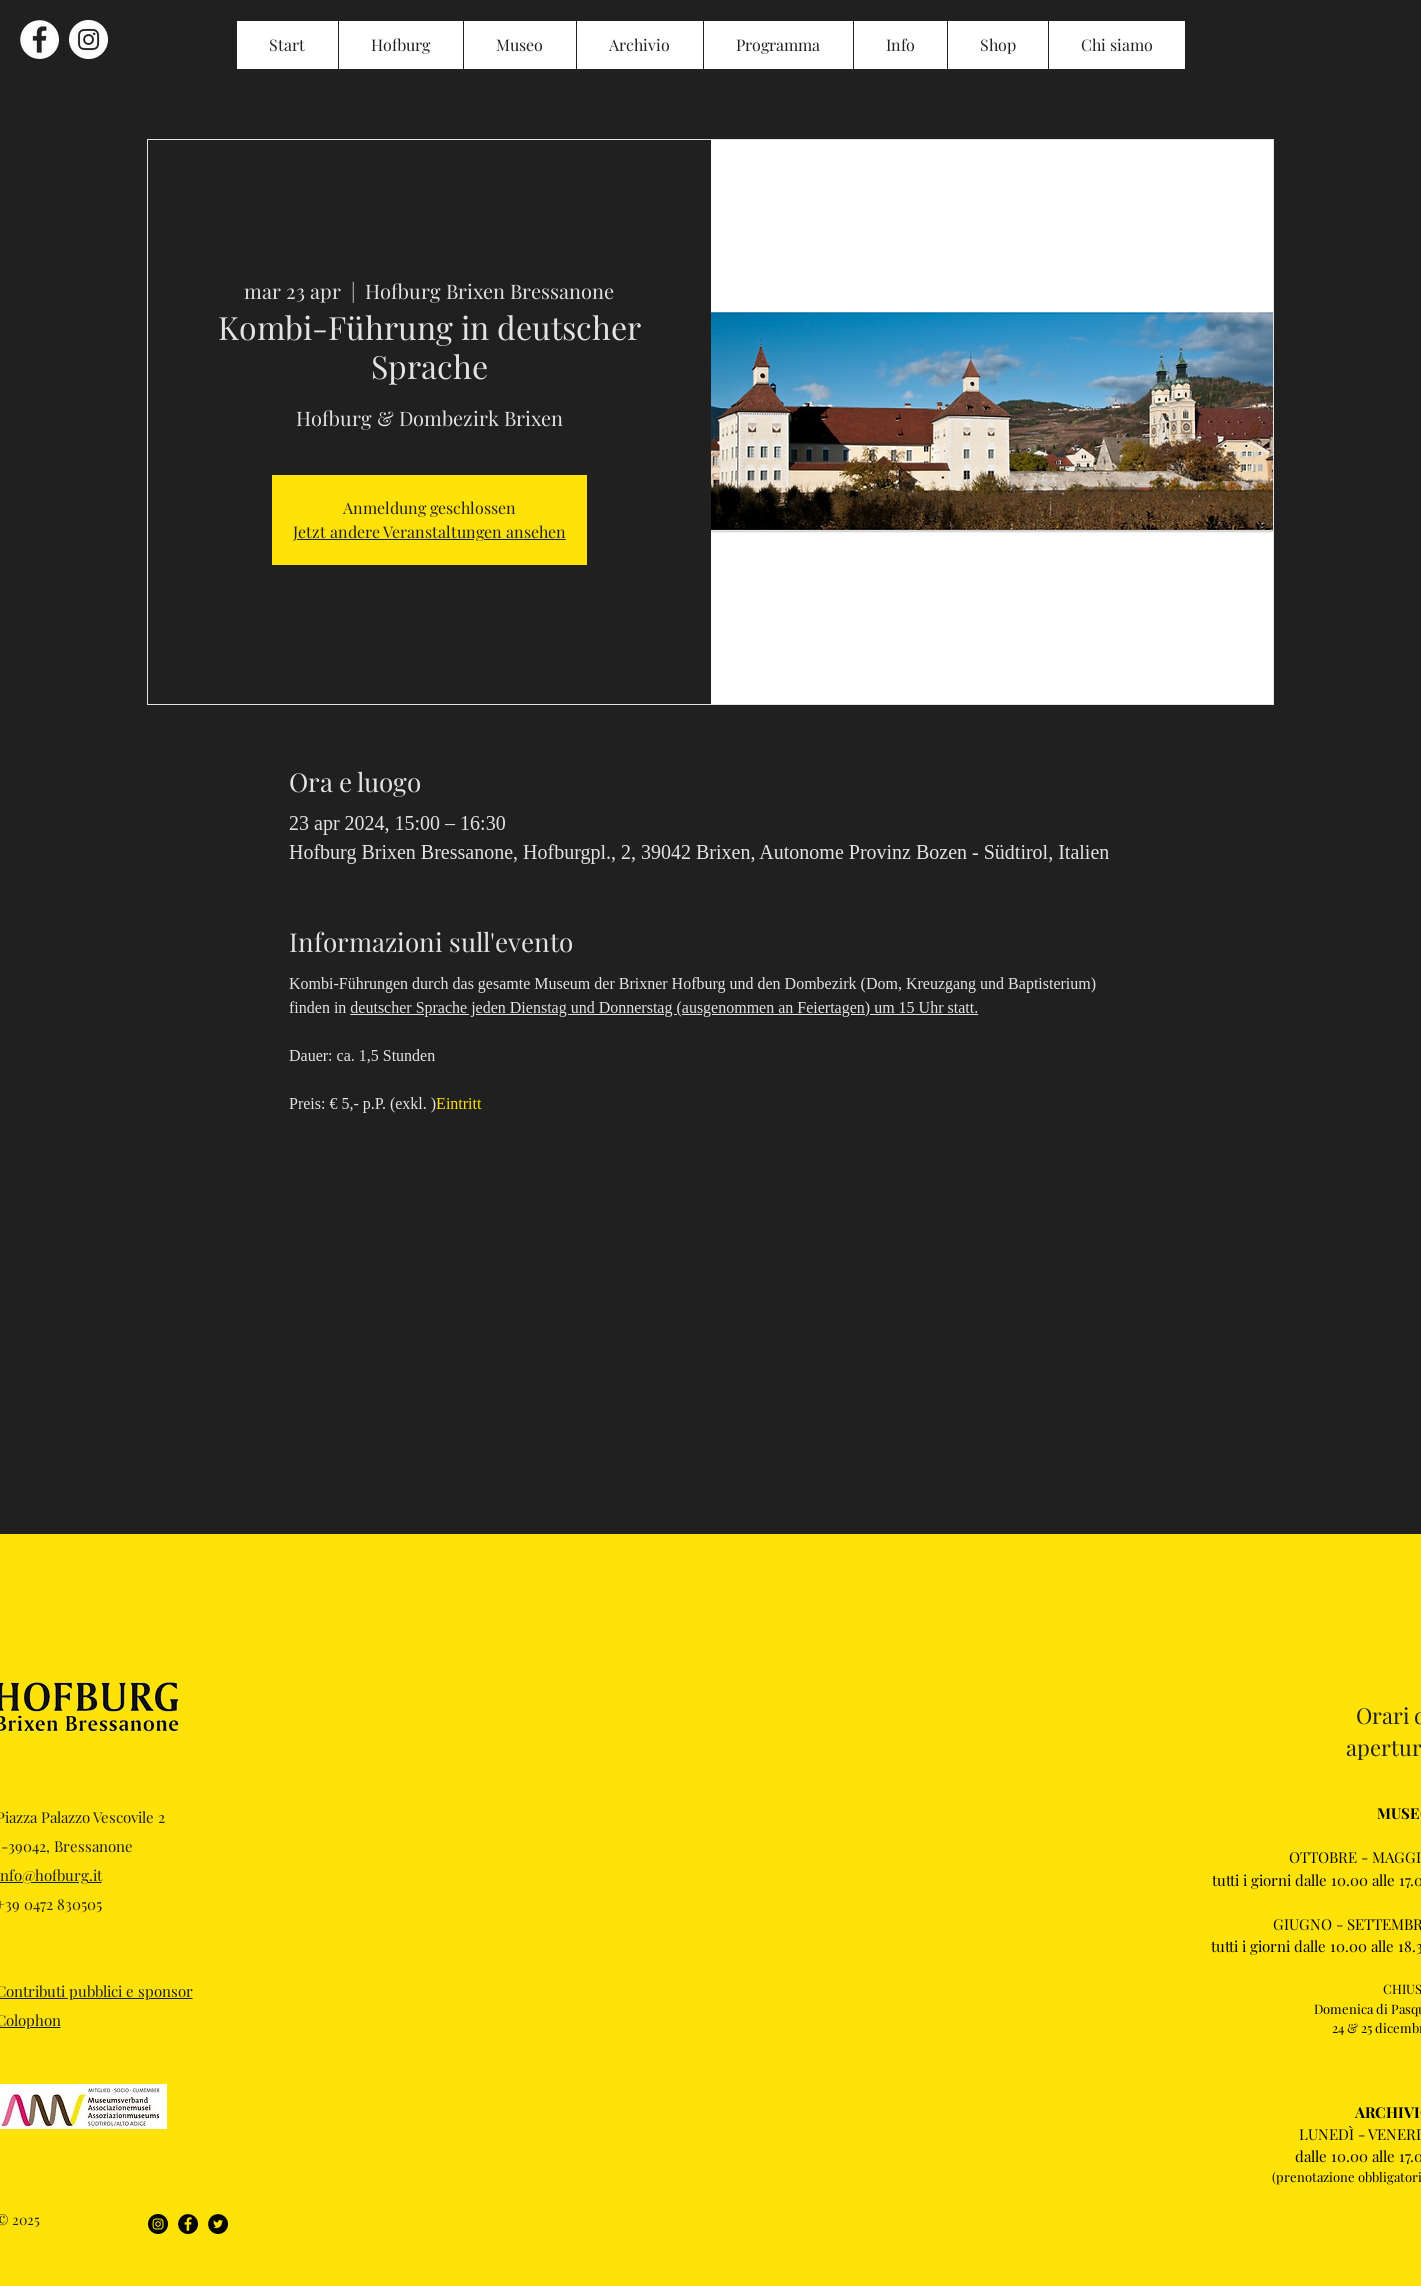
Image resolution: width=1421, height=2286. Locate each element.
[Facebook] (188, 2224)
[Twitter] (218, 2224)
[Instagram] (158, 2224)
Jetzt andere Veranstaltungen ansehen (429, 531)
